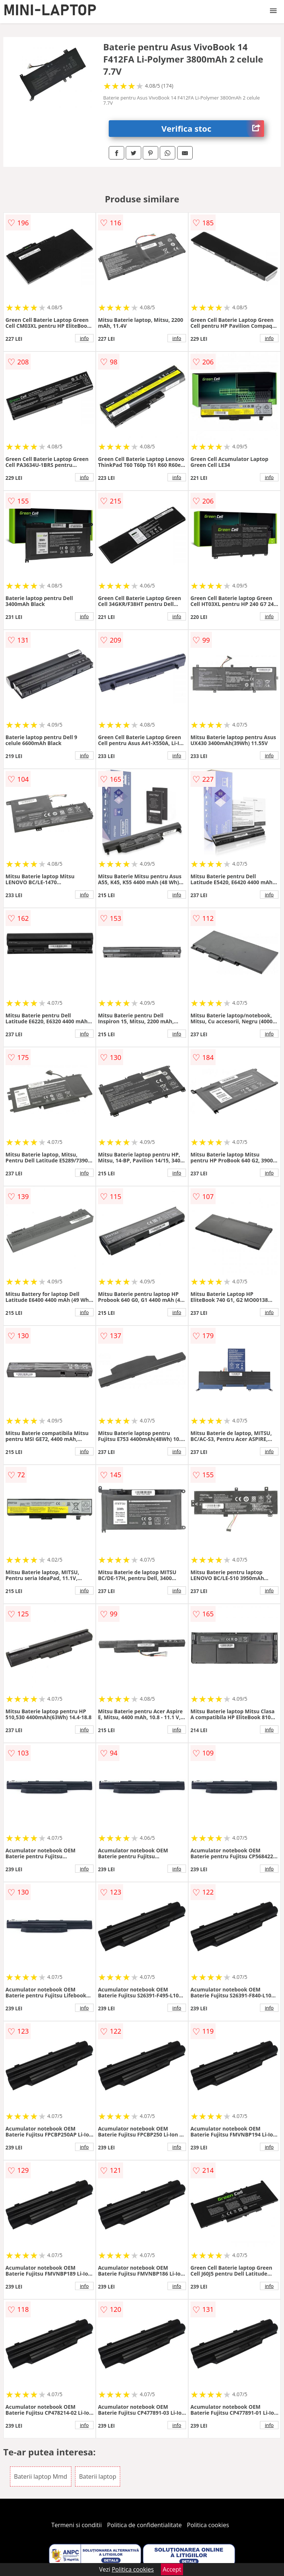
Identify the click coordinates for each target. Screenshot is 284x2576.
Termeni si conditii (76, 2525)
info (84, 338)
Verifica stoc (213, 128)
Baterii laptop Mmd (40, 2476)
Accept (172, 2569)
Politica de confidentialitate (144, 2525)
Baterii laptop (97, 2476)
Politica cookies (208, 2525)
